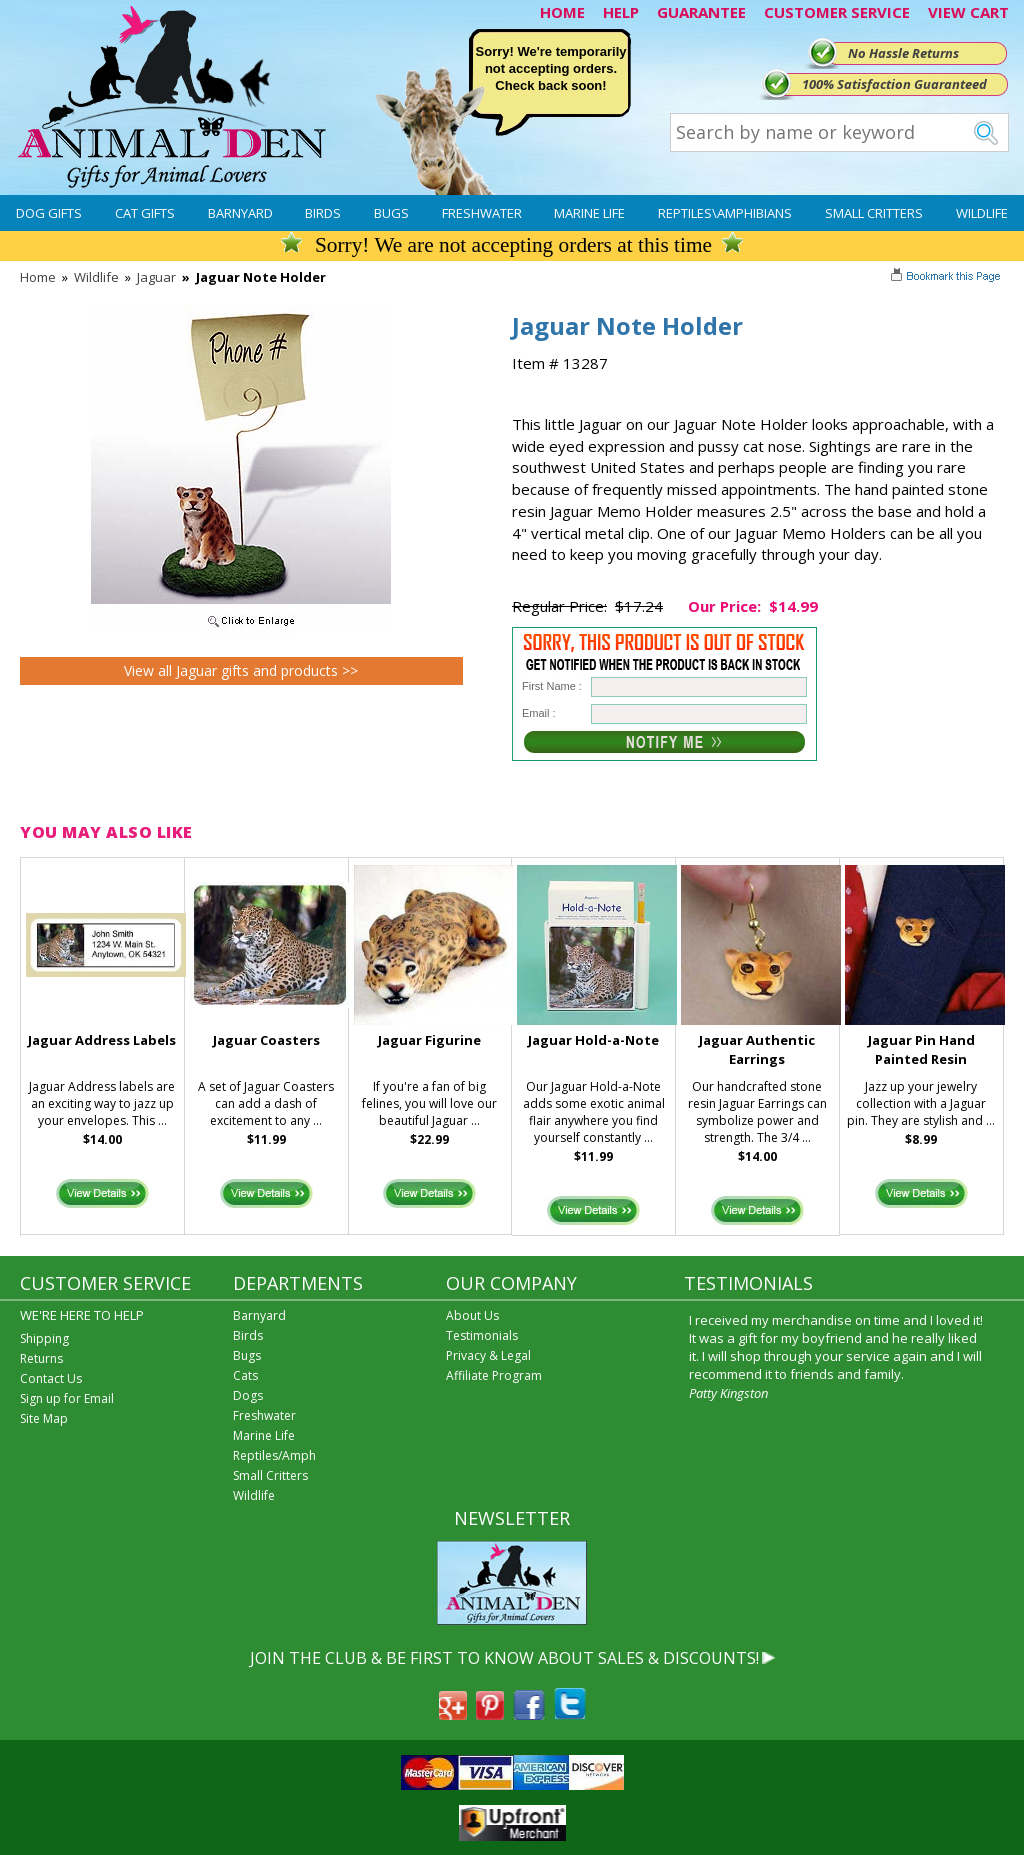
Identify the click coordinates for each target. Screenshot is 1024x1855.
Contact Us (51, 1378)
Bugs (391, 213)
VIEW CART (968, 12)
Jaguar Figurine (429, 1040)
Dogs (248, 1395)
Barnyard (240, 213)
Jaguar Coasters (266, 1040)
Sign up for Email (67, 1398)
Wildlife (982, 213)
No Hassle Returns (903, 53)
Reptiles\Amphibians (725, 213)
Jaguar (156, 277)
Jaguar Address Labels (102, 1040)
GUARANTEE (701, 12)
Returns (41, 1358)
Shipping (44, 1338)
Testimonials (482, 1335)
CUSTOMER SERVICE (837, 12)
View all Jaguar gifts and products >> (241, 670)
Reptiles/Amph (274, 1455)
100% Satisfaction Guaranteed (894, 84)
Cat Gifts (145, 213)
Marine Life (589, 213)
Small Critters (874, 213)
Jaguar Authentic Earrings (757, 1049)
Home (38, 277)
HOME (562, 12)
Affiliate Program (494, 1375)
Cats (245, 1375)
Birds (323, 213)
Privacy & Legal (488, 1355)
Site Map (44, 1418)
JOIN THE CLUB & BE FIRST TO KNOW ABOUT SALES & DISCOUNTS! (504, 1658)
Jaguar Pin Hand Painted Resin (921, 1049)
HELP (621, 12)
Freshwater (482, 213)
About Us (472, 1315)
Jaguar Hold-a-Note (593, 1040)
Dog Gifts (49, 213)
